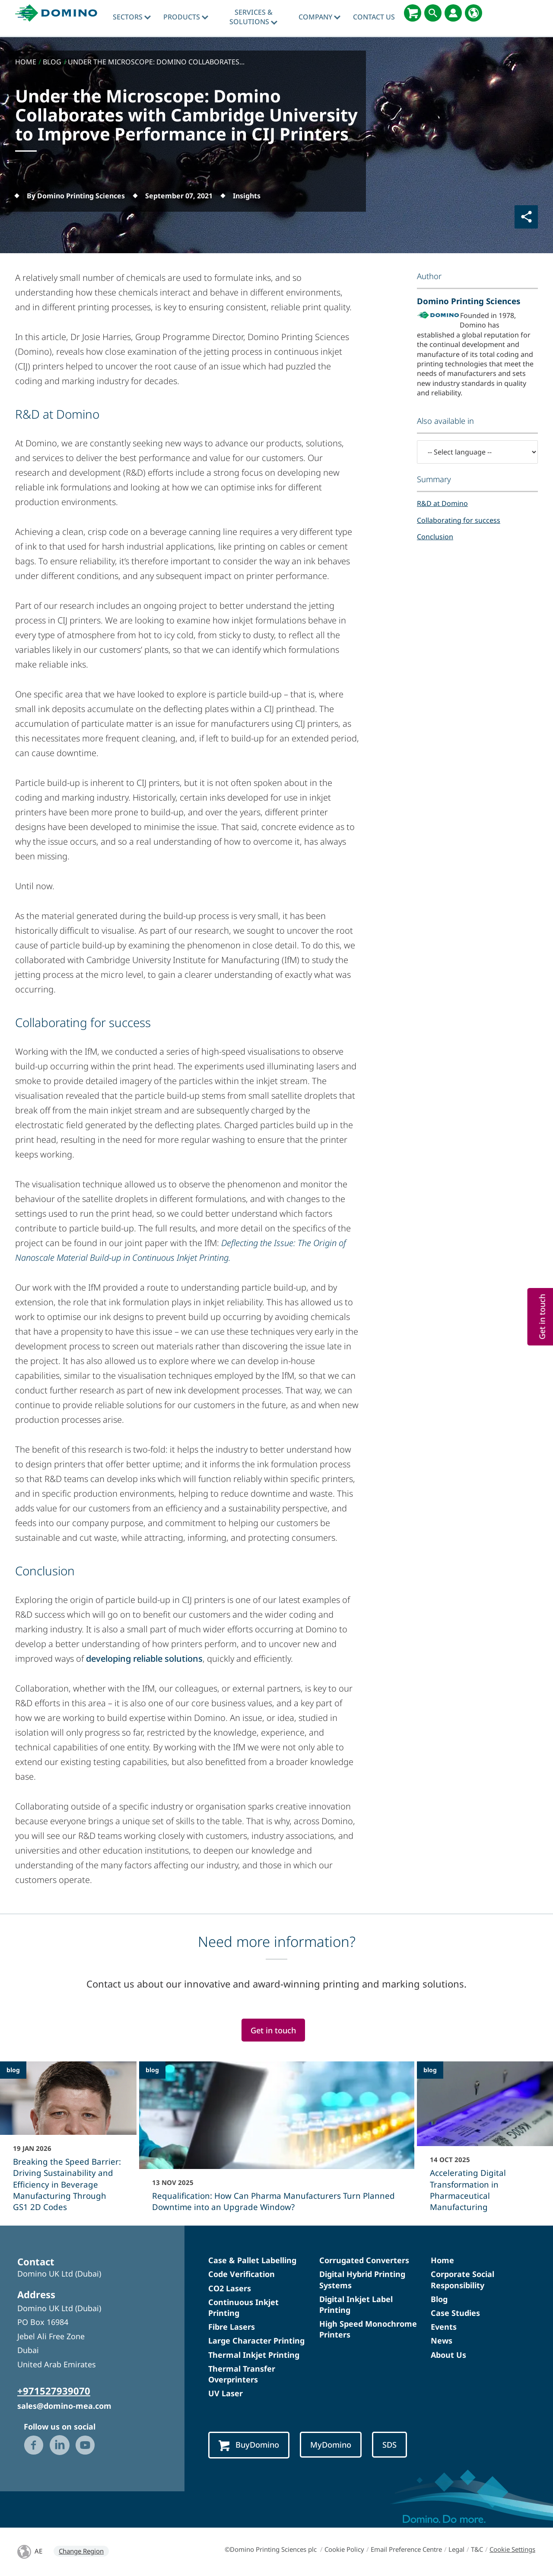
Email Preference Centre (406, 2549)
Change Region (81, 2551)
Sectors (132, 17)
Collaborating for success (458, 520)
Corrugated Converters (364, 2260)
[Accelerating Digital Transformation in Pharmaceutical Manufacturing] (485, 2142)
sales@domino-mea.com (64, 2406)
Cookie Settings (512, 2549)
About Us (448, 2355)
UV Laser (225, 2393)
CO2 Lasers (229, 2288)
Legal (456, 2549)
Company (319, 17)
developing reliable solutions (144, 1658)
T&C (477, 2549)
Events (444, 2327)
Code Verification (241, 2274)
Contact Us (374, 17)
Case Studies (455, 2313)
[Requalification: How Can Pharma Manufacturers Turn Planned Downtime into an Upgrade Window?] (276, 2142)
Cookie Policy (344, 2549)
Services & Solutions (253, 16)
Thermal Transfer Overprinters (241, 2374)
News (441, 2340)
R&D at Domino (442, 503)
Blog (439, 2299)
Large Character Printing (256, 2340)
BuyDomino (249, 2445)
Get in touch (273, 2030)
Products (185, 17)
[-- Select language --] (477, 452)
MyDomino (330, 2444)
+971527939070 (53, 2390)
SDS (389, 2444)
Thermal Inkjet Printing (253, 2355)
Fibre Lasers (231, 2327)
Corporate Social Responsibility (462, 2279)
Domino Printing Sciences (468, 301)
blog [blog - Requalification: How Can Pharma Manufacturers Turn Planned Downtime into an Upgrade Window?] (152, 2070)
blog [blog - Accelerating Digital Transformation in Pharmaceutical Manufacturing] (430, 2070)
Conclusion (435, 536)
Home (442, 2260)
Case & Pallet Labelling (252, 2260)
